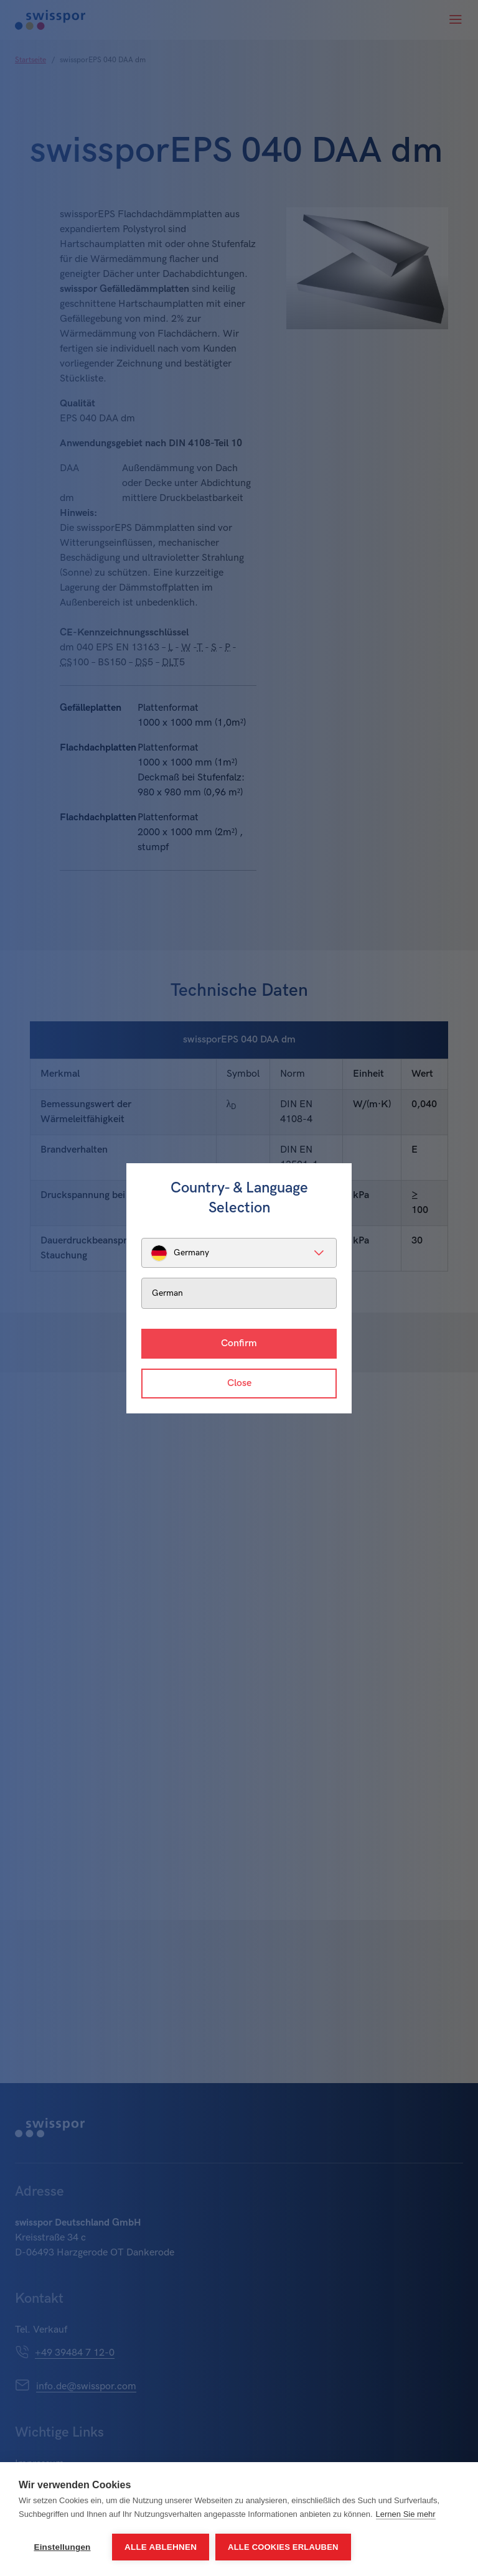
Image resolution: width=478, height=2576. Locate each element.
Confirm (239, 1343)
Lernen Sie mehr (406, 2514)
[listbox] (239, 1253)
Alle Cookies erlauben (283, 2547)
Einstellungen (62, 2547)
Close (239, 1383)
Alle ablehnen (160, 2547)
